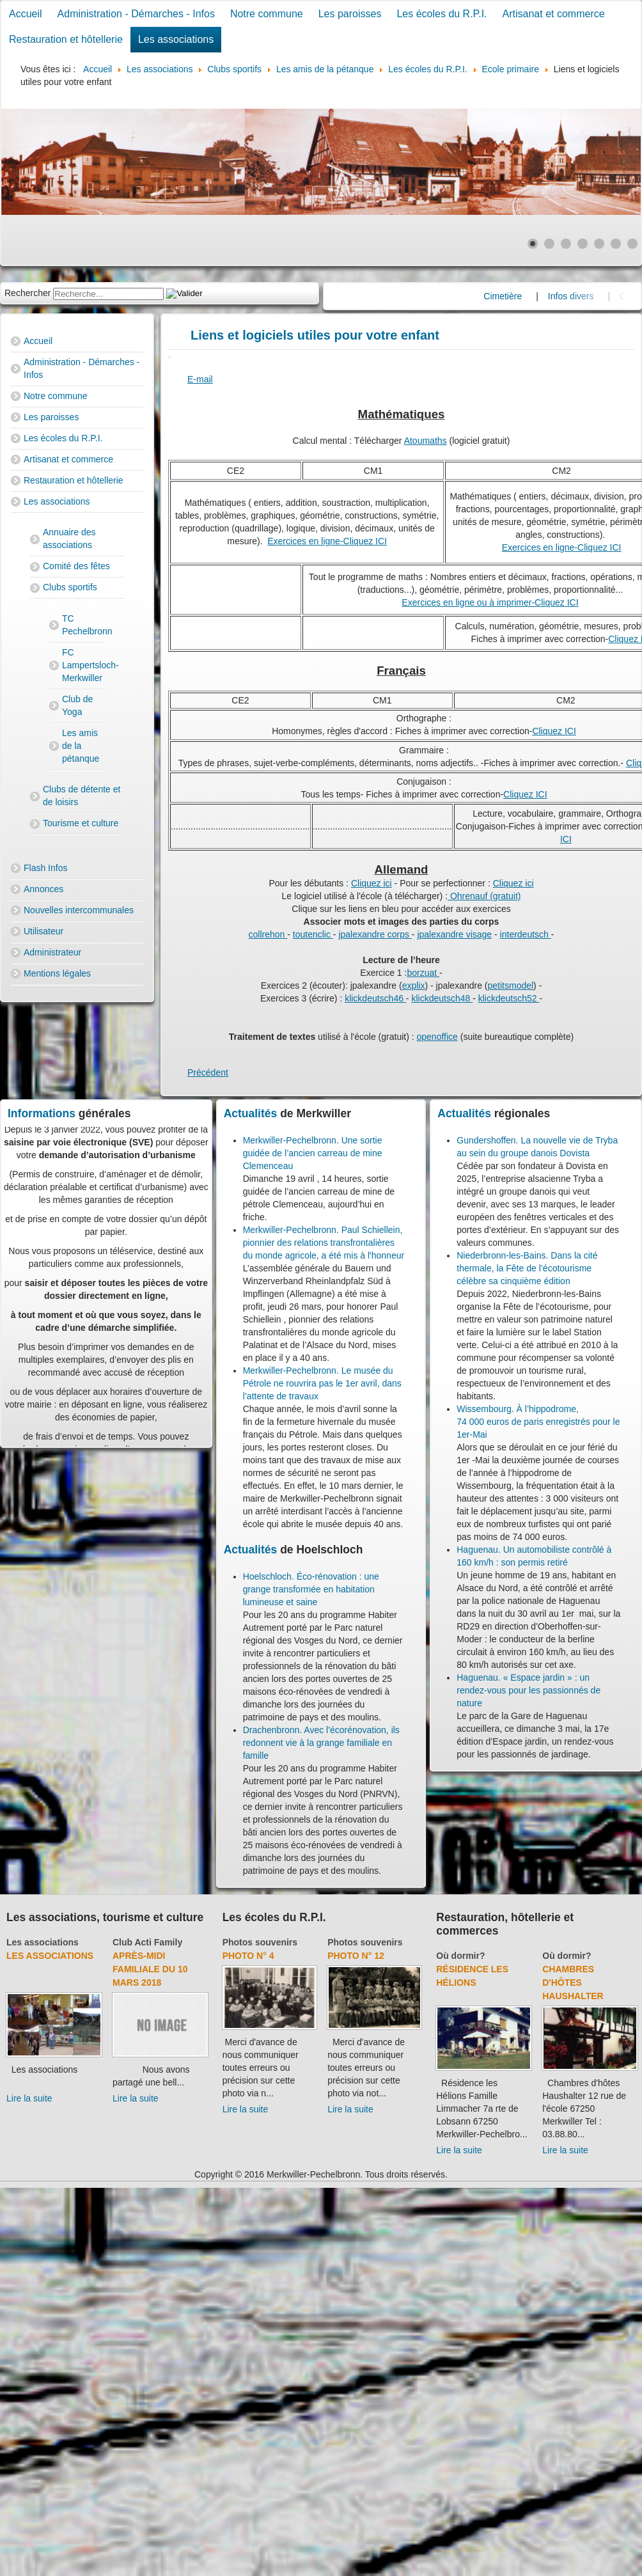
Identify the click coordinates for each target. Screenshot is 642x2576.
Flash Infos (45, 868)
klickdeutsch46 (375, 998)
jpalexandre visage (454, 934)
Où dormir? (460, 1956)
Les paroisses (350, 13)
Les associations (176, 39)
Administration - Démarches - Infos (136, 13)
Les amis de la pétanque (80, 746)
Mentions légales (57, 973)
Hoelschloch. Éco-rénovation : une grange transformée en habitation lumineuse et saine (311, 1589)
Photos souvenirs (260, 1942)
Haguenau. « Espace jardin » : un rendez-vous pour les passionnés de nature (528, 1690)
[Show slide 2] (549, 244)
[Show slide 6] (616, 244)
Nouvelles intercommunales (79, 910)
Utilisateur (43, 931)
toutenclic (313, 934)
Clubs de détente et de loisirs (81, 795)
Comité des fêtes (76, 566)
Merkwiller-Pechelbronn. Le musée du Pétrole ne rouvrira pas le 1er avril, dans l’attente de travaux (322, 1383)
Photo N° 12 (355, 1956)
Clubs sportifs (70, 587)
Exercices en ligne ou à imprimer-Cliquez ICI (490, 602)
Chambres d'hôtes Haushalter (572, 1982)
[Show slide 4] (582, 244)
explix (413, 985)
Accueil (25, 13)
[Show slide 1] (533, 244)
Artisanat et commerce (554, 13)
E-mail (200, 379)
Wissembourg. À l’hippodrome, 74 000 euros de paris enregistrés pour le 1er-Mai (538, 1422)
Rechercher (27, 293)
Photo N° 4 (248, 1956)
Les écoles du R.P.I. (441, 13)
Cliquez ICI (553, 731)
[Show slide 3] (566, 244)
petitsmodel (511, 985)
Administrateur (52, 952)
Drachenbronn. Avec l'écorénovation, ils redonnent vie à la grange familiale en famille (321, 1743)
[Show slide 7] (632, 244)
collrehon (268, 934)
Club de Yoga (77, 705)
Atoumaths (425, 441)
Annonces (43, 889)
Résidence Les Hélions (472, 1976)
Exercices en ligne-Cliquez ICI (327, 541)
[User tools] (169, 357)
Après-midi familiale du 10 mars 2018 (150, 1969)
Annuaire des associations (69, 538)
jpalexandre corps (374, 934)
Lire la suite (29, 2098)
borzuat (423, 973)
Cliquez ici (371, 883)
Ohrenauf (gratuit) (484, 896)
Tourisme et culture (80, 823)
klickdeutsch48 (442, 998)
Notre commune (266, 13)
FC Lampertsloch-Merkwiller (83, 665)
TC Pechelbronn (83, 624)
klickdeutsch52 (509, 998)
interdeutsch (525, 934)
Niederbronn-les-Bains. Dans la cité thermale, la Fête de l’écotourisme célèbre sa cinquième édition (527, 1268)
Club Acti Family (147, 1942)
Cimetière (529, 296)
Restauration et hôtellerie (66, 39)
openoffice (437, 1037)
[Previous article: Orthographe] (207, 1072)
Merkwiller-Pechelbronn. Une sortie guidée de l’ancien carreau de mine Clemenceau (312, 1153)
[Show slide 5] (599, 244)
